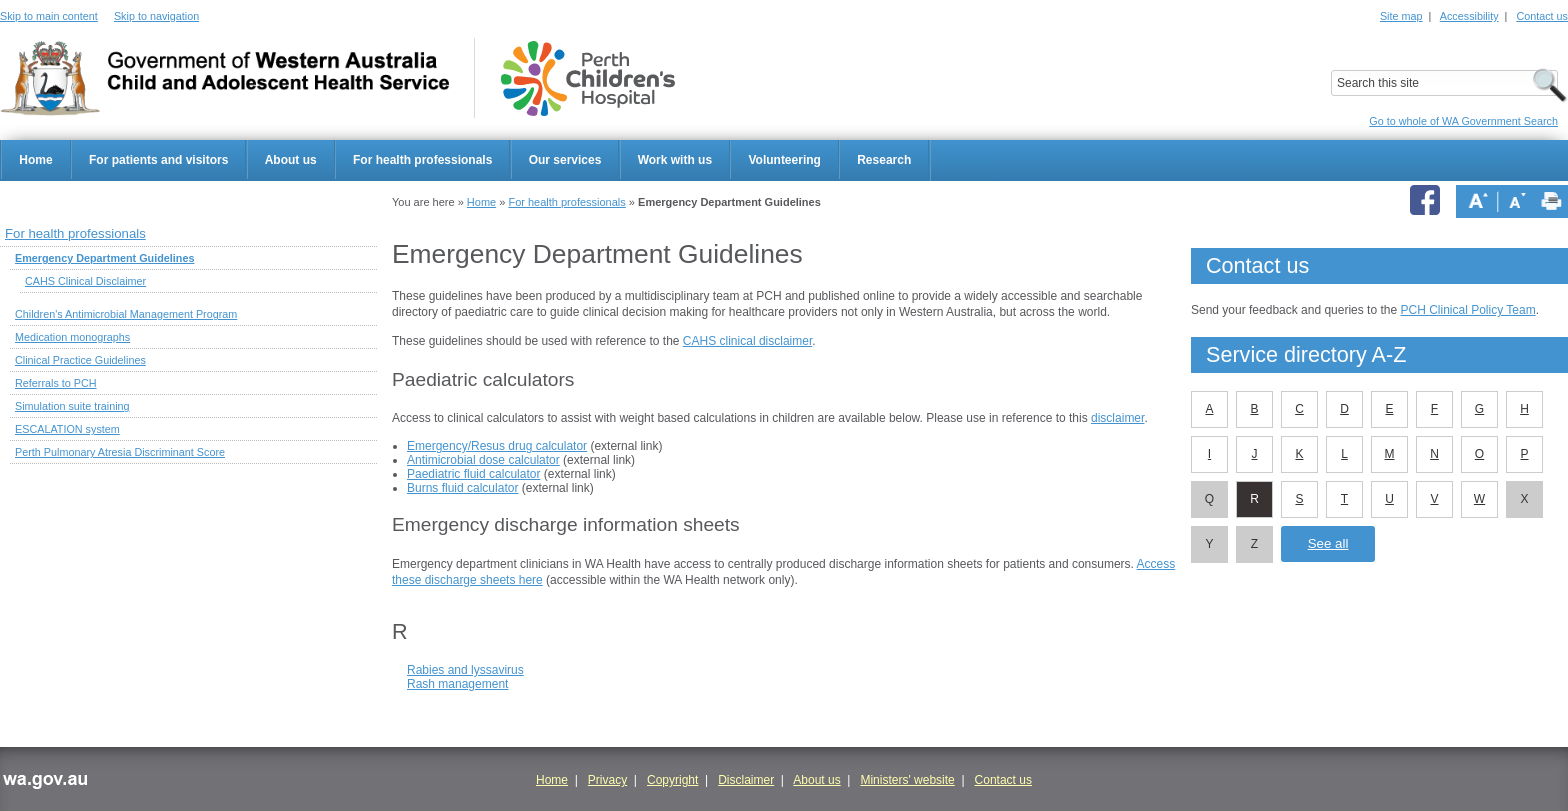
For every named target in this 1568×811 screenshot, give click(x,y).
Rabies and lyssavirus (465, 670)
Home (35, 160)
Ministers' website (907, 780)
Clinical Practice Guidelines (80, 360)
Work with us (675, 160)
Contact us (1542, 16)
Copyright (672, 780)
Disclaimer (746, 780)
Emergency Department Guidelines (104, 258)
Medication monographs (72, 337)
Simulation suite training (72, 406)
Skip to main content (49, 16)
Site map (1401, 16)
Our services (565, 160)
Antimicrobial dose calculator (483, 460)
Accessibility (1469, 16)
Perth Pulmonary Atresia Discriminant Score (120, 452)
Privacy (607, 780)
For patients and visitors (158, 160)
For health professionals (422, 160)
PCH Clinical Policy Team (1467, 310)
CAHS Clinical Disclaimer (85, 281)
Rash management (457, 684)
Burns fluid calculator (462, 488)
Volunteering (784, 160)
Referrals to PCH (56, 383)
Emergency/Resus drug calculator (497, 446)
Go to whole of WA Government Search (1463, 121)
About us (291, 160)
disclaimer (1117, 418)
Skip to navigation (156, 16)
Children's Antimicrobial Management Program (126, 314)
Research (884, 160)
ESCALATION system (67, 429)
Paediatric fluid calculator (473, 474)
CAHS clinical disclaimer (747, 341)
